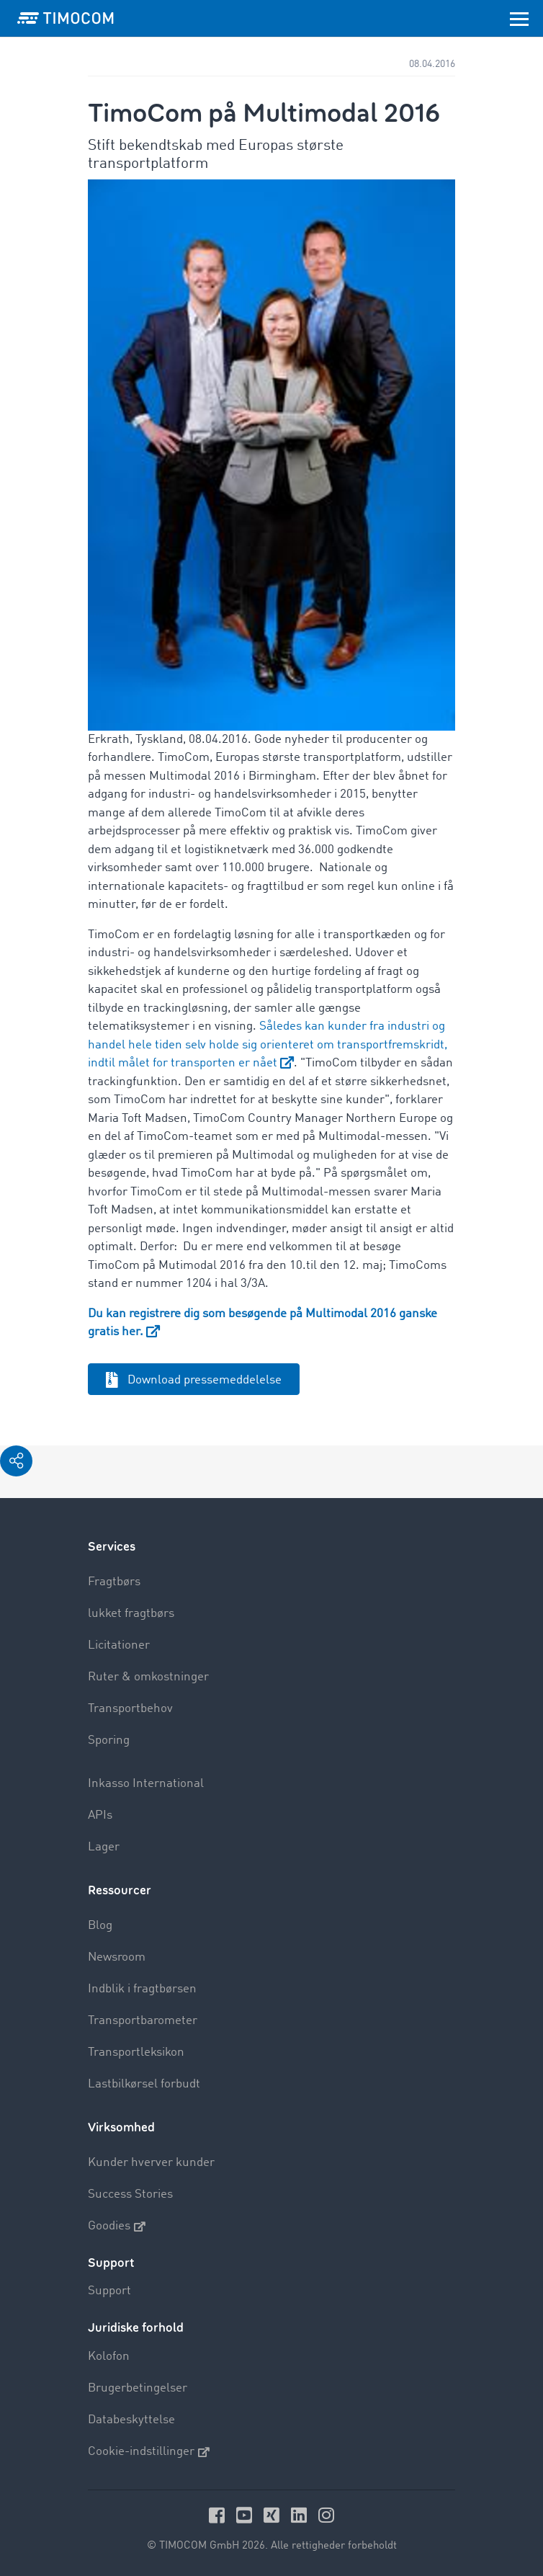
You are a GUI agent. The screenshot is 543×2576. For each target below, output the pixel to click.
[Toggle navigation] (519, 18)
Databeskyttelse (131, 2420)
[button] (16, 1460)
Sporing (109, 1740)
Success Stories (130, 2194)
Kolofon (109, 2356)
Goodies (116, 2226)
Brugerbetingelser (137, 2388)
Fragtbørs (114, 1582)
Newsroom (116, 1957)
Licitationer (119, 1645)
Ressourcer (119, 1890)
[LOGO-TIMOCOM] (65, 18)
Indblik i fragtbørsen (142, 1989)
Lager (104, 1847)
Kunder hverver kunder (151, 2163)
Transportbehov (130, 1709)
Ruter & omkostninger (148, 1677)
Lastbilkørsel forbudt (144, 2084)
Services (111, 1546)
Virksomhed (121, 2127)
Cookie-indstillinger (149, 2452)
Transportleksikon (136, 2052)
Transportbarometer (142, 2021)
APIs (100, 1815)
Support (109, 2291)
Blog (100, 1926)
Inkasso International (146, 1784)
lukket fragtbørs (131, 1614)
